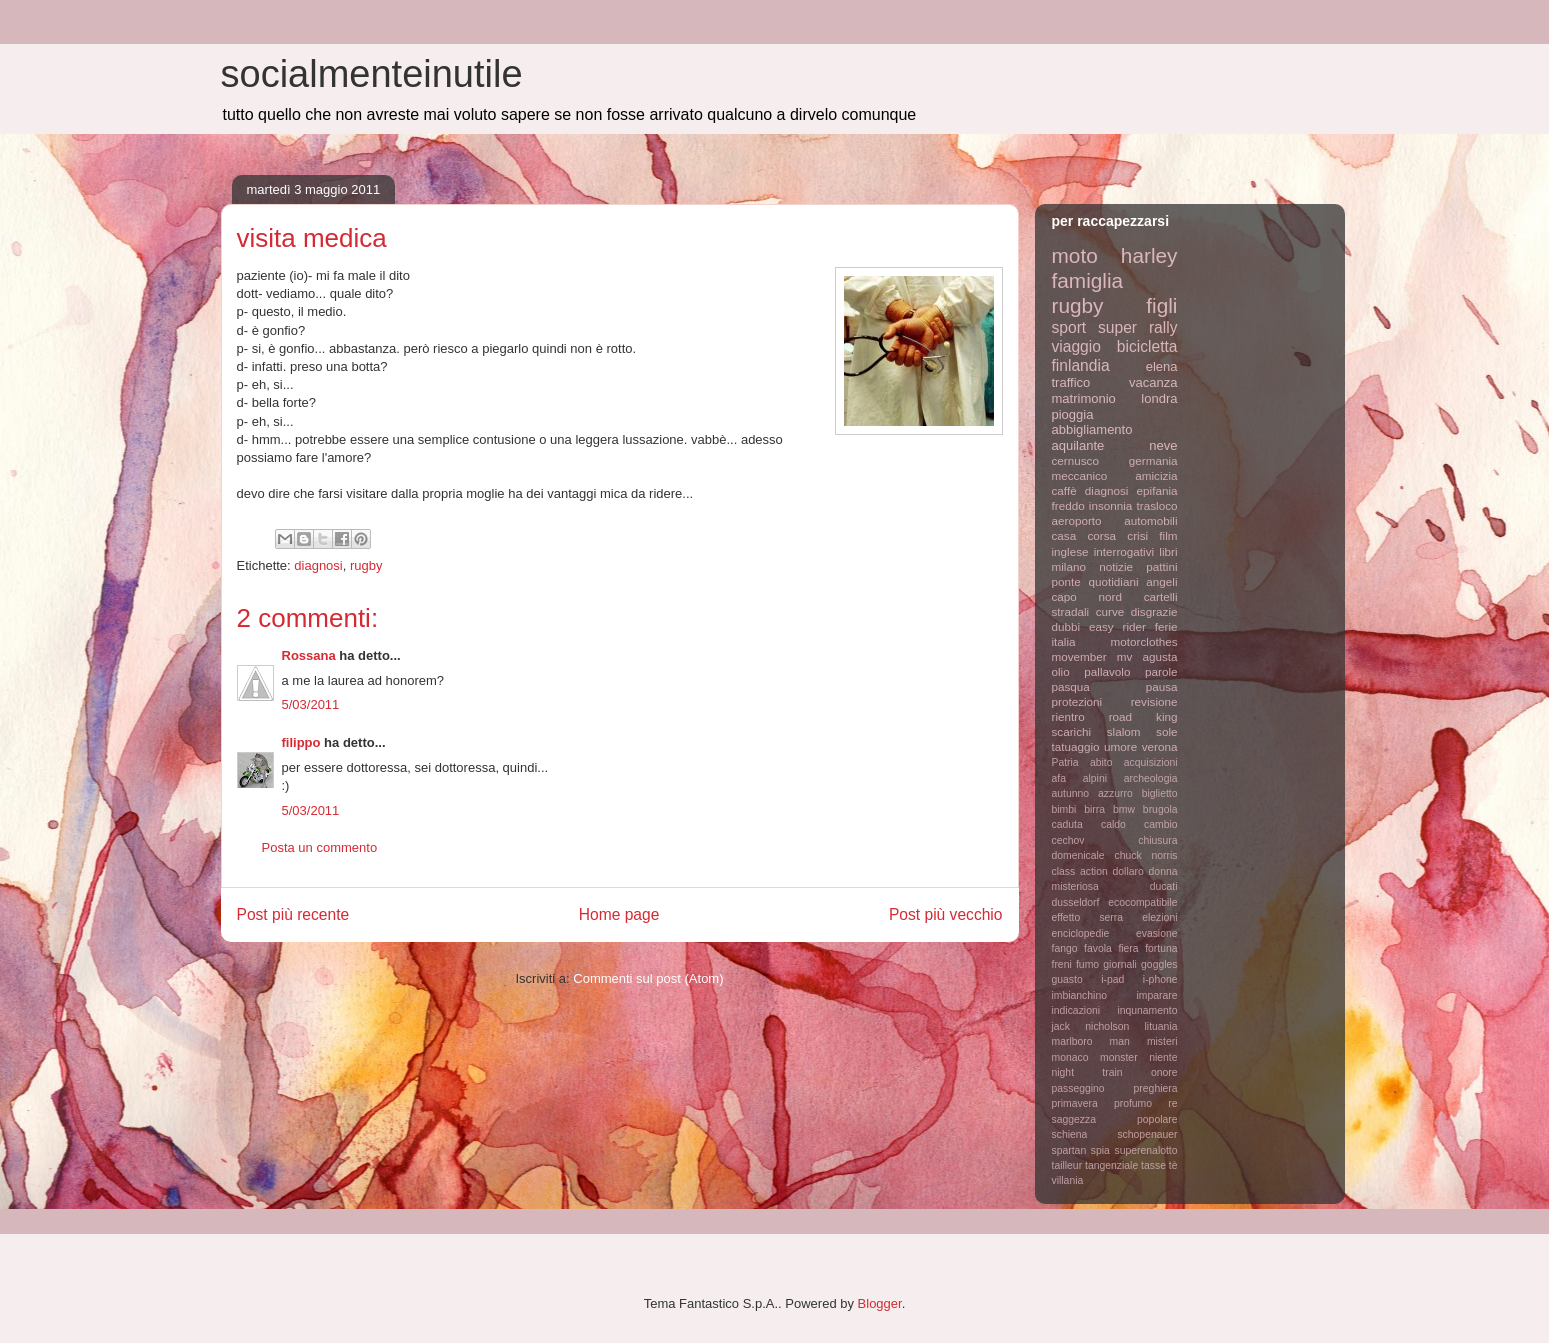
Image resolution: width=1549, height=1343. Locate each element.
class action (1080, 871)
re (1172, 1103)
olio (1061, 671)
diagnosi (318, 565)
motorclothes (1144, 641)
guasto (1067, 979)
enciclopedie (1081, 933)
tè (1173, 1165)
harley (1149, 255)
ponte (1066, 581)
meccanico (1080, 475)
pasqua (1071, 686)
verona (1160, 746)
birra (1094, 809)
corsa (1101, 535)
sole (1166, 731)
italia (1064, 641)
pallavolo (1107, 671)
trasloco (1157, 505)
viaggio (1076, 346)
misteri (1162, 1041)
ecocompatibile (1142, 902)
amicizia (1156, 475)
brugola (1160, 809)
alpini (1095, 778)
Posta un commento (320, 847)
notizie (1116, 566)
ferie (1166, 626)
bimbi (1064, 809)
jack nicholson (1091, 1026)
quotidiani (1114, 581)
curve (1110, 611)
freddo (1068, 505)
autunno (1071, 793)
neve (1163, 445)
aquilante (1078, 445)
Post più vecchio (946, 914)
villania (1068, 1180)
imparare (1157, 995)
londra (1159, 398)
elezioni (1159, 917)
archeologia (1151, 778)
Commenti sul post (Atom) (648, 978)
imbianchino (1079, 995)
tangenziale (1111, 1165)
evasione (1157, 933)
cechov (1068, 840)
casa (1064, 535)
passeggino (1078, 1088)
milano (1069, 566)
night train (1087, 1072)
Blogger (880, 1303)
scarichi (1072, 731)
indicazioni (1076, 1010)
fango (1065, 948)
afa (1059, 778)
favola (1098, 948)
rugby (366, 565)
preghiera (1156, 1088)
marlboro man (1091, 1041)
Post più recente (293, 914)
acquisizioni (1151, 762)
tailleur (1067, 1165)
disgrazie (1154, 611)
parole (1161, 671)
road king (1143, 716)
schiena (1070, 1134)
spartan (1069, 1150)
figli (1161, 305)
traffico (1071, 382)
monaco (1070, 1057)
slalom (1124, 731)
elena (1162, 366)
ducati (1164, 886)
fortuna (1161, 948)
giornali (1120, 964)
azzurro (1115, 793)
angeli (1161, 581)
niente (1163, 1057)
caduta (1067, 824)
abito (1101, 762)
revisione (1154, 701)
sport (1069, 327)
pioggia (1073, 414)
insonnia (1111, 505)
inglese (1070, 551)
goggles (1159, 964)
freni (1062, 964)
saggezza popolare (1115, 1119)
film (1168, 535)
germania (1153, 460)
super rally (1137, 327)
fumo (1087, 964)
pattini (1161, 566)
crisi (1137, 535)
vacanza (1153, 382)
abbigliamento (1092, 429)
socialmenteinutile (372, 74)
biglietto (1160, 793)
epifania (1157, 490)
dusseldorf (1076, 902)
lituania (1161, 1026)
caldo (1113, 824)
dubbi (1066, 626)
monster (1119, 1057)
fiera (1128, 948)
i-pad (1112, 979)
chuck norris (1146, 855)
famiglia (1088, 280)
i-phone (1160, 979)
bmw (1124, 809)
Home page (619, 914)
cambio (1161, 824)
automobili (1150, 520)
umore (1120, 746)
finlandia (1081, 365)
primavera (1075, 1103)
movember (1079, 656)
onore (1164, 1072)
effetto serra (1088, 917)
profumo (1133, 1103)
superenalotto (1146, 1150)
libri (1168, 551)
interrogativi (1124, 551)
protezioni (1077, 701)
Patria (1065, 762)
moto (1075, 255)
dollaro (1128, 871)
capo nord (1087, 596)
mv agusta (1147, 656)
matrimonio (1084, 398)
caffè (1064, 490)
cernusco (1075, 460)
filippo (301, 742)
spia (1100, 1150)
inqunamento (1147, 1010)
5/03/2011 (311, 704)
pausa (1162, 686)
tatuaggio (1076, 746)
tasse (1153, 1165)
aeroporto (1077, 520)
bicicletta (1147, 346)
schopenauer (1147, 1134)
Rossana (309, 655)
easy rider (1117, 626)
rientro (1068, 716)
